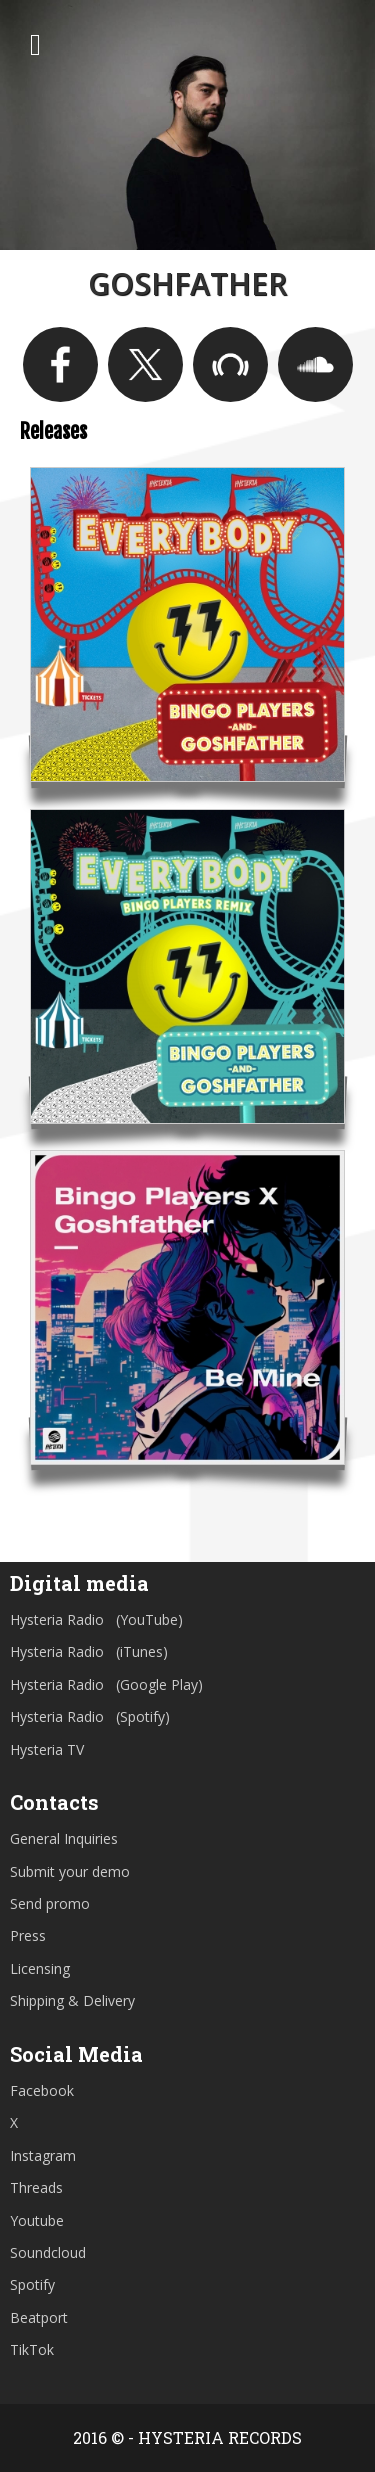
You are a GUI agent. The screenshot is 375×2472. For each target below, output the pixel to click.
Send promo (50, 1903)
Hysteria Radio (57, 1619)
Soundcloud (48, 2252)
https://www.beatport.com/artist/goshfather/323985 (230, 364)
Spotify (32, 2284)
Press (28, 1935)
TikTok (32, 2349)
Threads (36, 2187)
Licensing (40, 1968)
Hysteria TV (47, 1749)
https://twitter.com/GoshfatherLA (145, 364)
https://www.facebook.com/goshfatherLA (60, 364)
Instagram (43, 2155)
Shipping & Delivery (72, 2000)
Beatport (39, 2317)
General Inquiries (64, 1838)
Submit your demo (70, 1871)
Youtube (37, 2220)
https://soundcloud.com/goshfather (315, 364)
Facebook (42, 2090)
